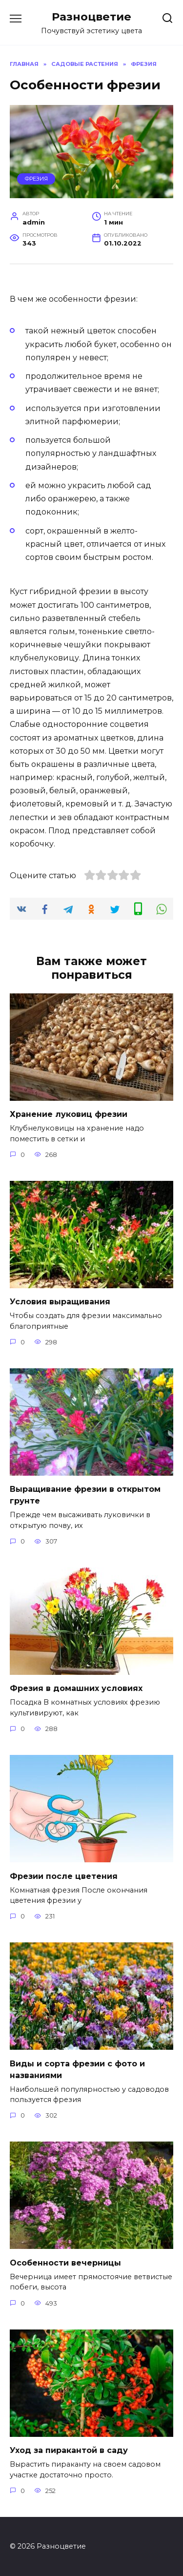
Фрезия (36, 178)
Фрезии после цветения (64, 1875)
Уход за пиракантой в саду (69, 2450)
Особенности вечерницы (65, 2262)
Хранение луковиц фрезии (68, 1114)
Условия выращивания (60, 1301)
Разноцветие (91, 16)
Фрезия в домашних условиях (76, 1688)
